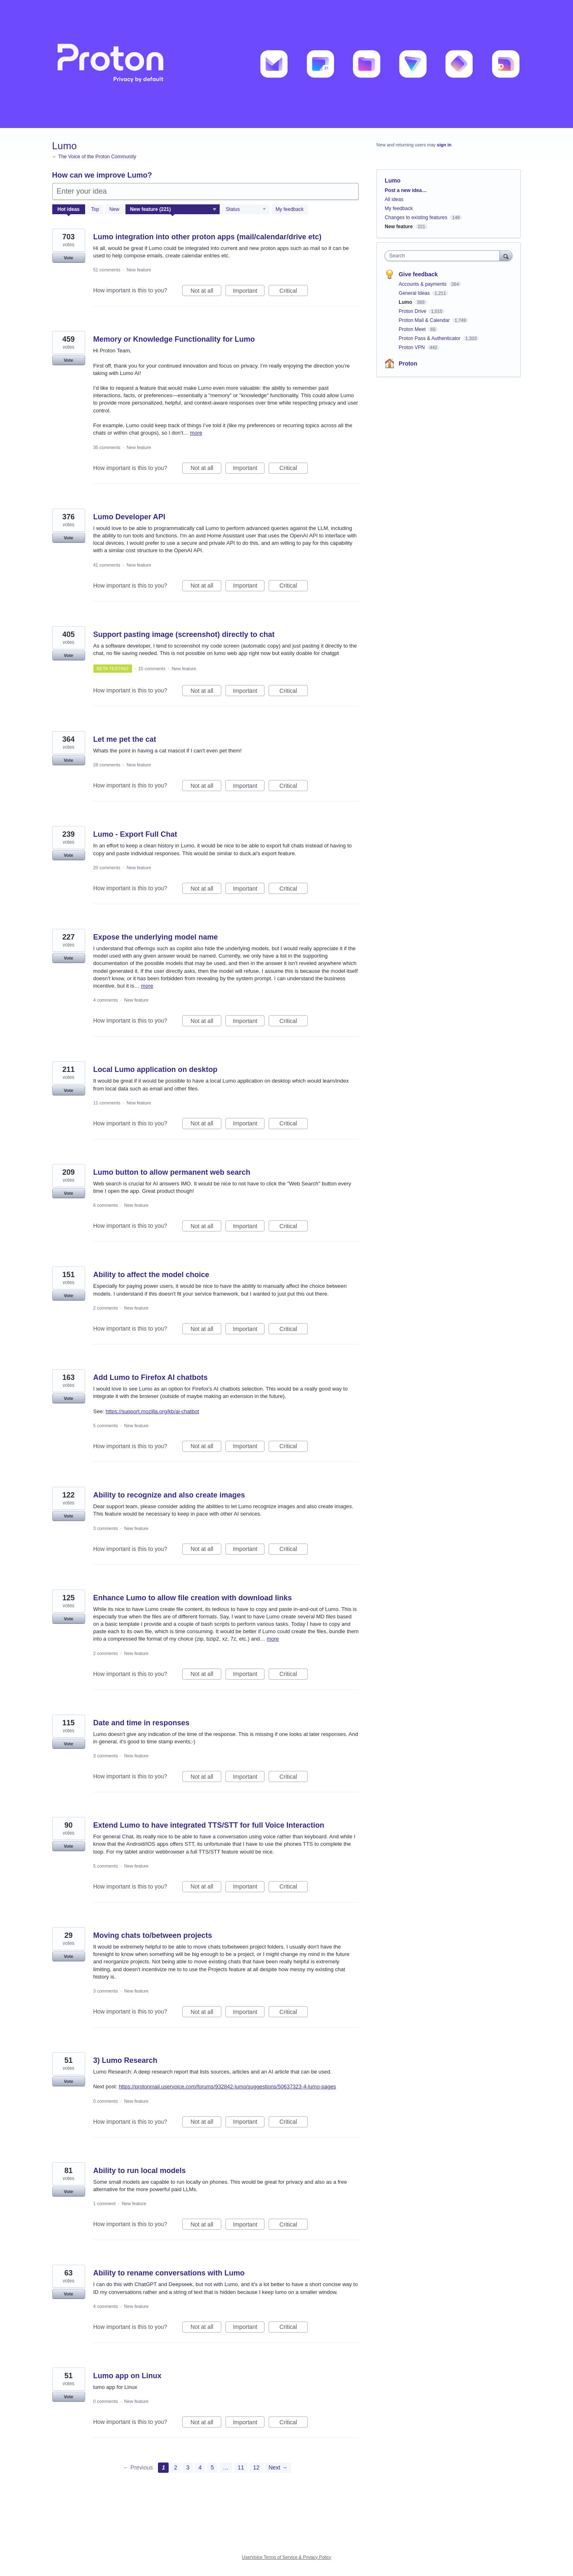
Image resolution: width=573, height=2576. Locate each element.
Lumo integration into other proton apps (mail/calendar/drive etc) (207, 237)
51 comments (107, 269)
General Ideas (415, 293)
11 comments (107, 1102)
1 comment (104, 2203)
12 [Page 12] (256, 2467)
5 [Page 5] (212, 2467)
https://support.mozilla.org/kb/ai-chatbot (152, 1411)
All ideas (394, 199)
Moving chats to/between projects (152, 1935)
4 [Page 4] (200, 2467)
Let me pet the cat (124, 739)
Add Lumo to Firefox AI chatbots (150, 1377)
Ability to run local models (139, 2170)
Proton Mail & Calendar (425, 320)
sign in (444, 144)
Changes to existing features (416, 217)
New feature (139, 269)
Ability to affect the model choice (151, 1275)
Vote (68, 257)
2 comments (105, 1307)
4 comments (105, 1000)
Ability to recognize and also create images (169, 1495)
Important (248, 291)
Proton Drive (413, 311)
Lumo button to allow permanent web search (172, 1172)
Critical (293, 291)
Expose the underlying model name (155, 937)
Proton (408, 363)
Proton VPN (412, 347)
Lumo (406, 302)
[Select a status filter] (246, 210)
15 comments (151, 668)
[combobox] (444, 256)
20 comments (107, 867)
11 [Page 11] (241, 2467)
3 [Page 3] (188, 2467)
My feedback (290, 209)
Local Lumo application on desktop (155, 1069)
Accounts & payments (423, 284)
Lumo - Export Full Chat (135, 834)
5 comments (105, 1425)
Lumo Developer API (129, 517)
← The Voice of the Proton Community (94, 157)
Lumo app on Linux (127, 2376)
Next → (278, 2467)
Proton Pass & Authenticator (430, 338)
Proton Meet (413, 329)
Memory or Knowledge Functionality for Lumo (174, 339)
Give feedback (418, 274)
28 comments (107, 764)
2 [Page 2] (175, 2467)
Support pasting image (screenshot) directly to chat (184, 634)
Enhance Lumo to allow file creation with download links (192, 1598)
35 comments (107, 447)
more (196, 432)
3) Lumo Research (125, 2060)
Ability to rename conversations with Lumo (169, 2273)
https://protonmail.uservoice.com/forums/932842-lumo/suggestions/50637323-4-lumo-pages (227, 2086)
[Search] (506, 255)
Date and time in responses (141, 1723)
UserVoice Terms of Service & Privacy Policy (286, 2557)
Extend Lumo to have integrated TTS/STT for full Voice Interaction (209, 1825)
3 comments (105, 1528)
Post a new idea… (406, 190)
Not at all (205, 291)
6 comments (105, 1205)
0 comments (105, 2101)
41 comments (107, 564)
